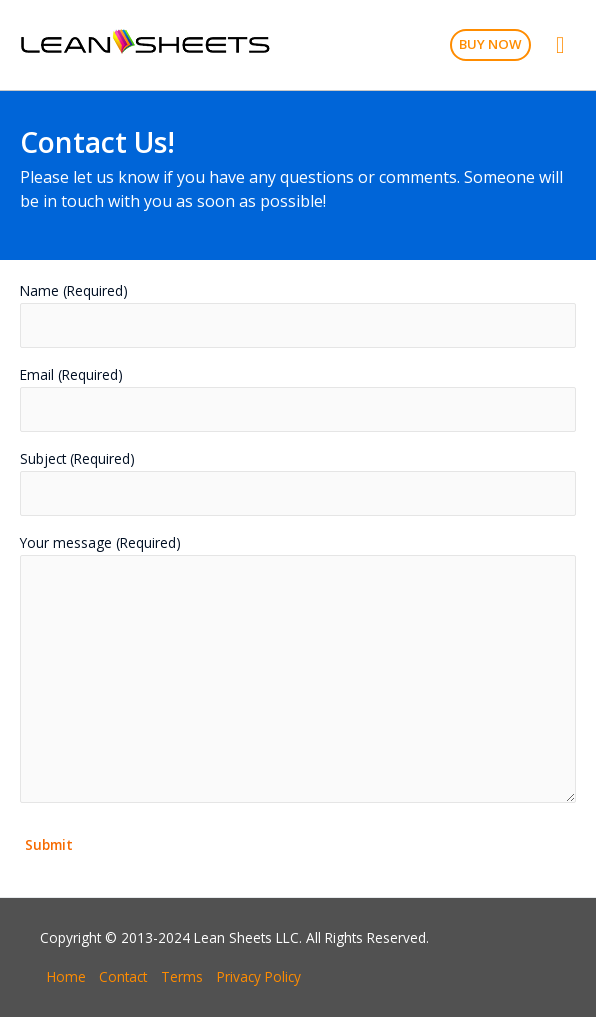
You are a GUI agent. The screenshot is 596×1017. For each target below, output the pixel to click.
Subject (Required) (298, 482)
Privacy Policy (259, 976)
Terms (182, 976)
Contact (123, 976)
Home (66, 976)
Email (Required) (298, 398)
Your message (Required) (298, 671)
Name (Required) (298, 314)
